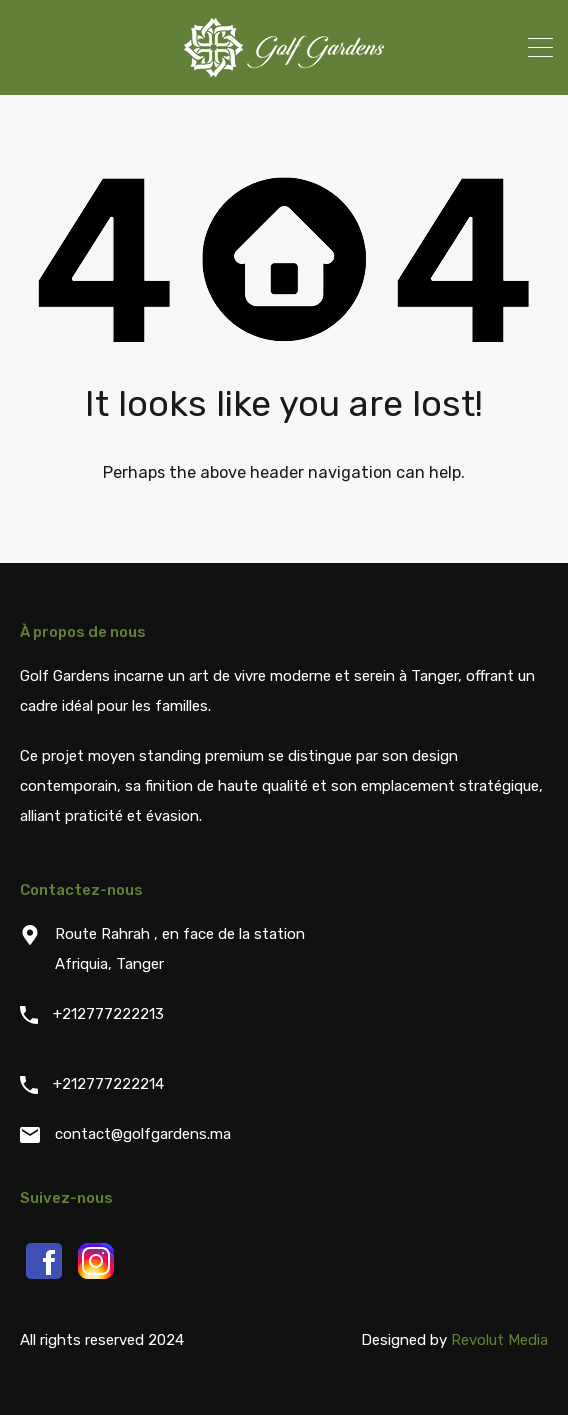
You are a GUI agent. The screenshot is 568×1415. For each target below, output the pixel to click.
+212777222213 (108, 1014)
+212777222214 (108, 1084)
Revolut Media (499, 1340)
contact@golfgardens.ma (143, 1134)
